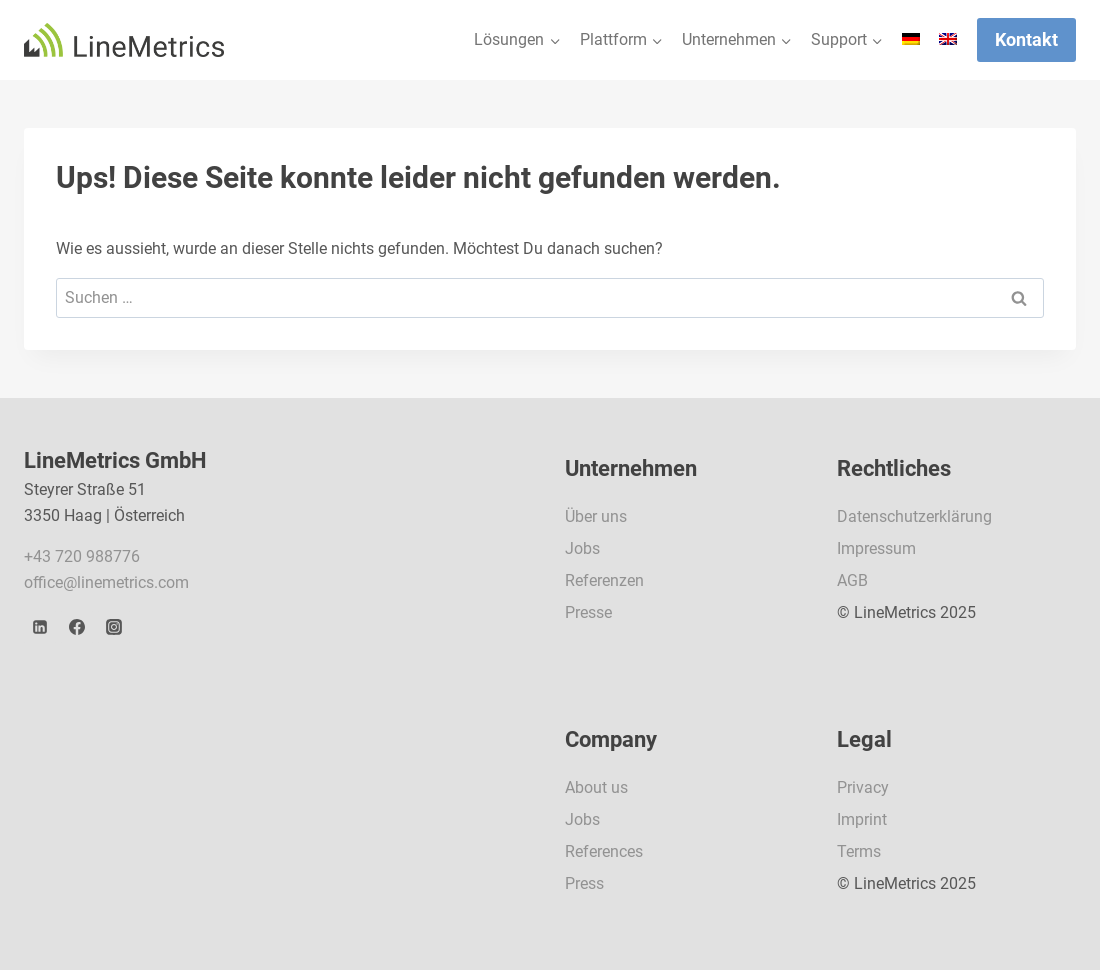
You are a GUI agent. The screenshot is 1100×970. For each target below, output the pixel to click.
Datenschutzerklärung (914, 516)
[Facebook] (77, 627)
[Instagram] (114, 627)
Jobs (582, 548)
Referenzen (604, 580)
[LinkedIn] (40, 627)
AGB (852, 580)
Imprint (862, 819)
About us (596, 787)
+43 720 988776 (82, 556)
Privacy (863, 787)
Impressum (876, 548)
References (604, 851)
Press (584, 883)
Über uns (596, 516)
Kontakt (1026, 39)
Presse (588, 612)
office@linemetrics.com (106, 582)
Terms (859, 851)
